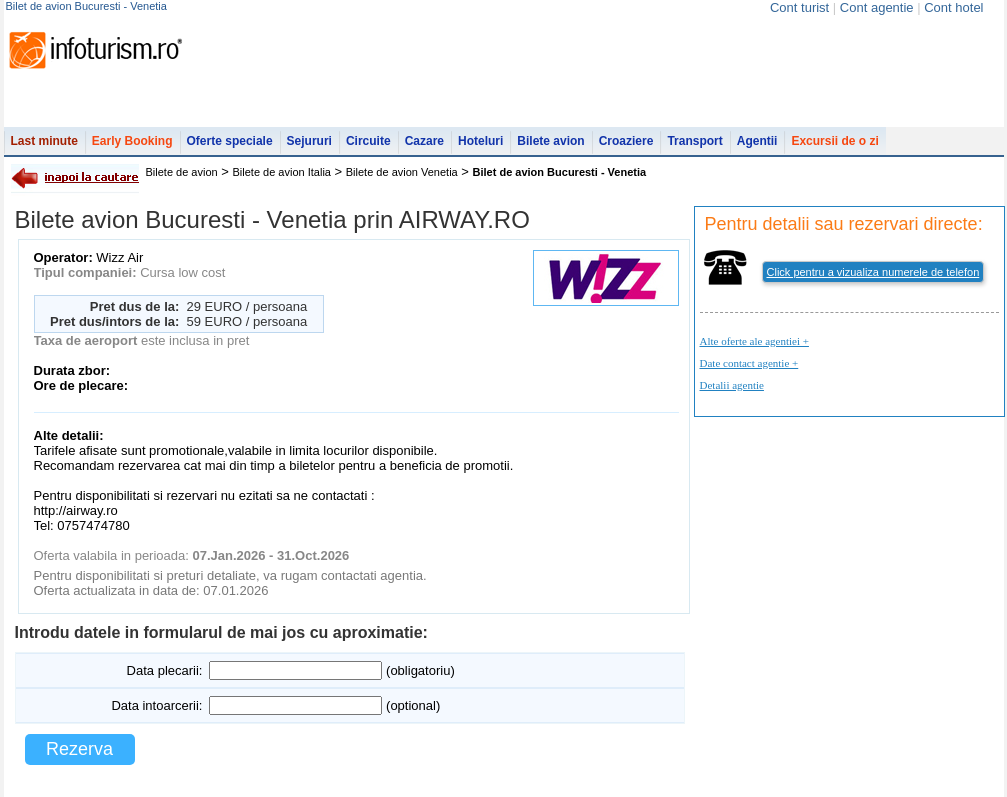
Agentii (757, 141)
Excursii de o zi (834, 141)
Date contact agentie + (749, 363)
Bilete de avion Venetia (402, 172)
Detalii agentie (732, 385)
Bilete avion (550, 141)
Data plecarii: (165, 670)
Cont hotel (953, 7)
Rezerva (79, 749)
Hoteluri (480, 141)
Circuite (368, 141)
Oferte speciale (230, 141)
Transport (694, 141)
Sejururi (309, 141)
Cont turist (799, 7)
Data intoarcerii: (156, 705)
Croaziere (626, 141)
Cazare (424, 141)
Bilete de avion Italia (282, 172)
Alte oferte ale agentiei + (754, 341)
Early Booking (132, 141)
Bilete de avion (182, 172)
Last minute (44, 141)
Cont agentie (877, 7)
